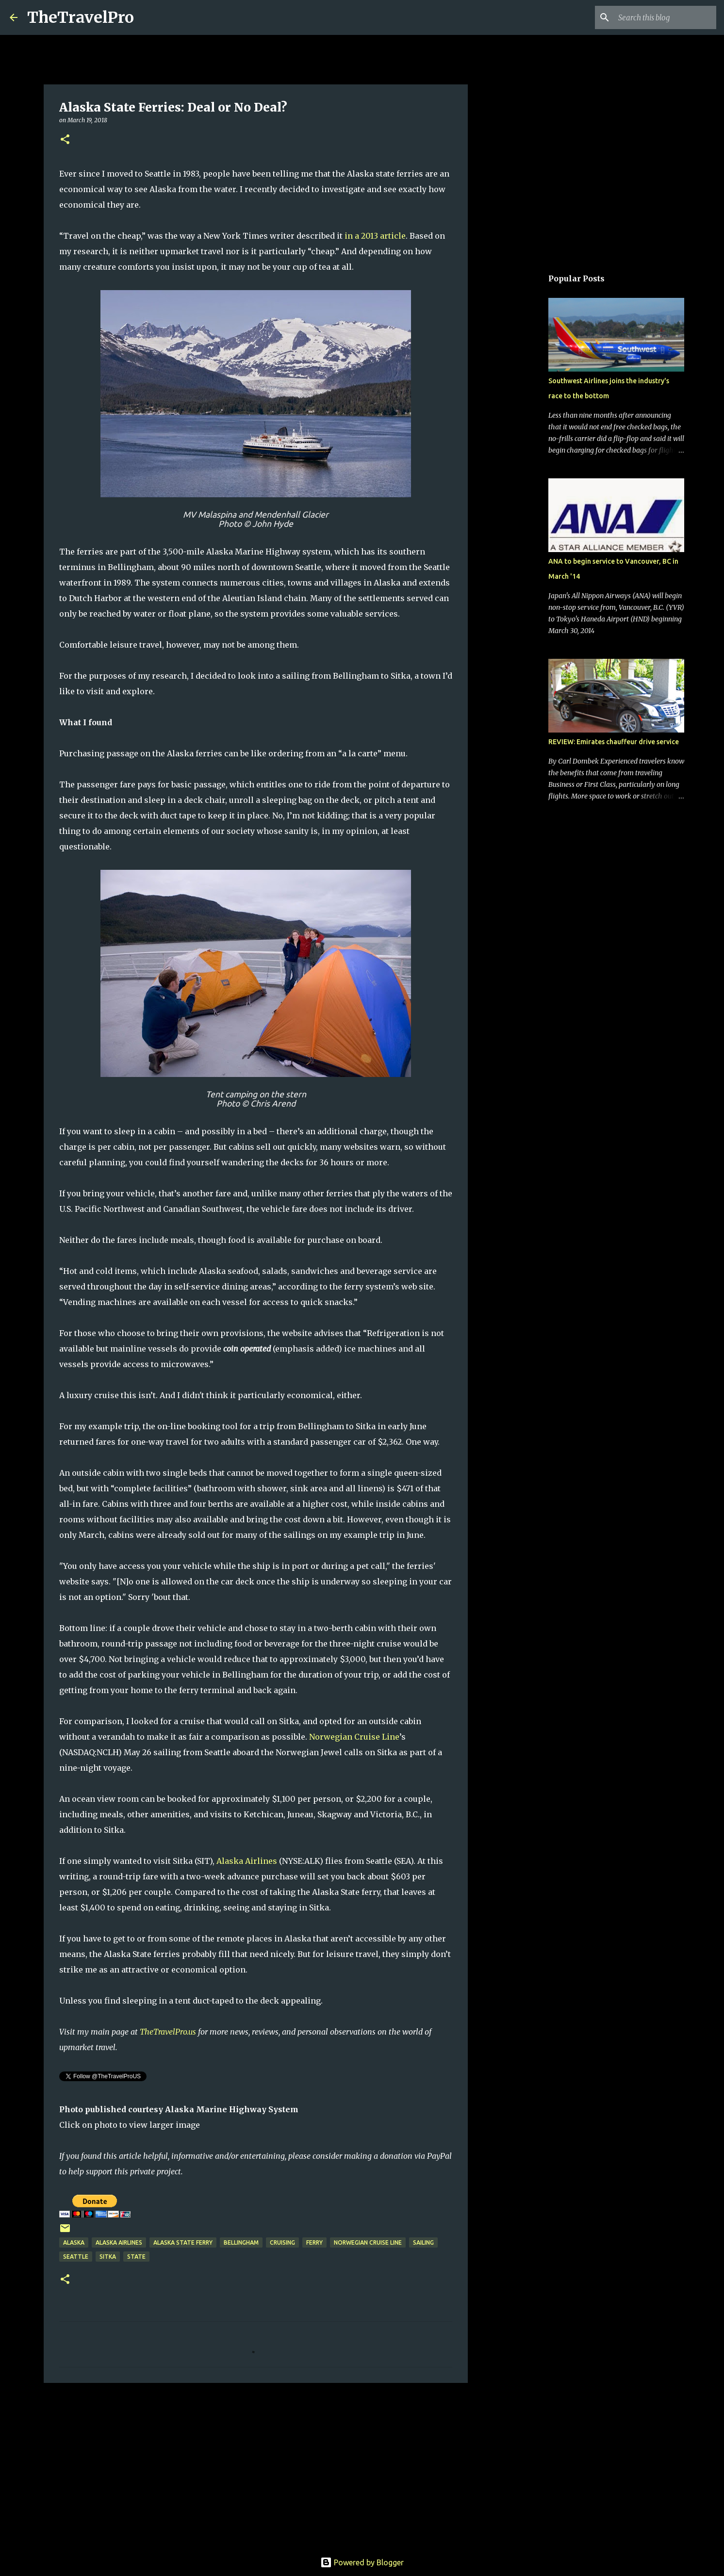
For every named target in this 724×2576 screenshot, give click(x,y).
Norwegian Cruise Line (354, 1737)
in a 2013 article (375, 236)
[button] (65, 140)
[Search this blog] (665, 17)
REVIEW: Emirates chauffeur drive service (613, 742)
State (136, 2256)
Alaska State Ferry (183, 2242)
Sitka (107, 2256)
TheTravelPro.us (168, 2032)
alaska (73, 2242)
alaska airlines (119, 2242)
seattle (75, 2256)
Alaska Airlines (246, 1861)
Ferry (314, 2242)
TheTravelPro (80, 17)
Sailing (423, 2242)
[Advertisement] (256, 2465)
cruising (282, 2242)
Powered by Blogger (362, 2562)
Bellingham (241, 2242)
